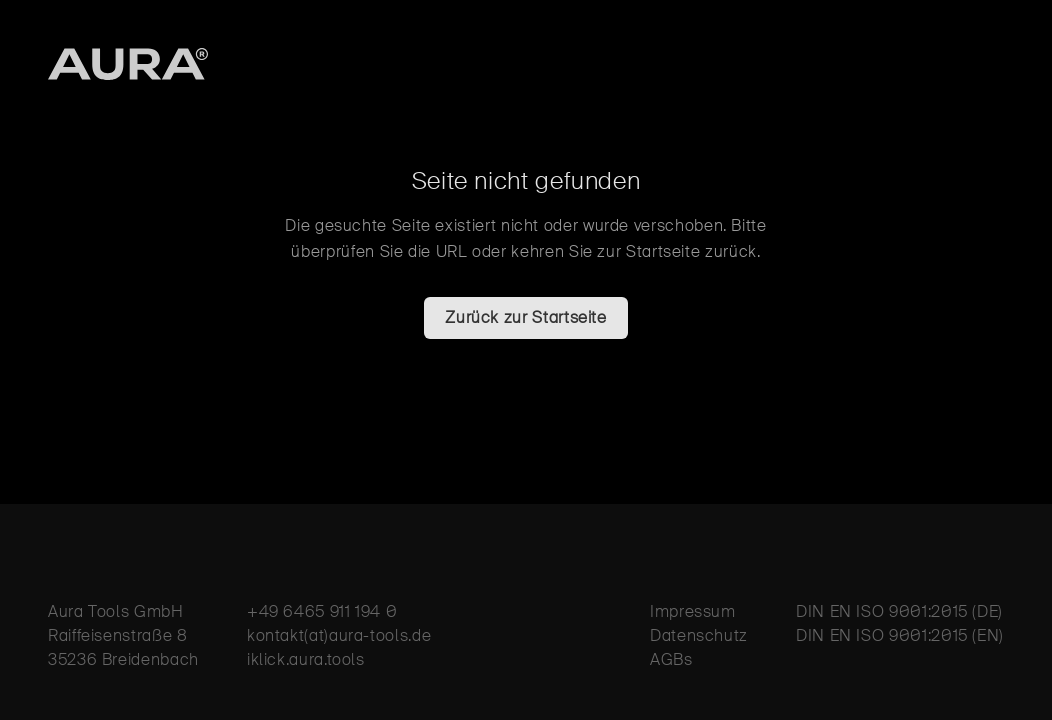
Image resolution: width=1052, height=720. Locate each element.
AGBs (671, 659)
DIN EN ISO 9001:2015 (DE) (899, 611)
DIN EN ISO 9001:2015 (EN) (900, 635)
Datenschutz (699, 635)
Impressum (693, 611)
